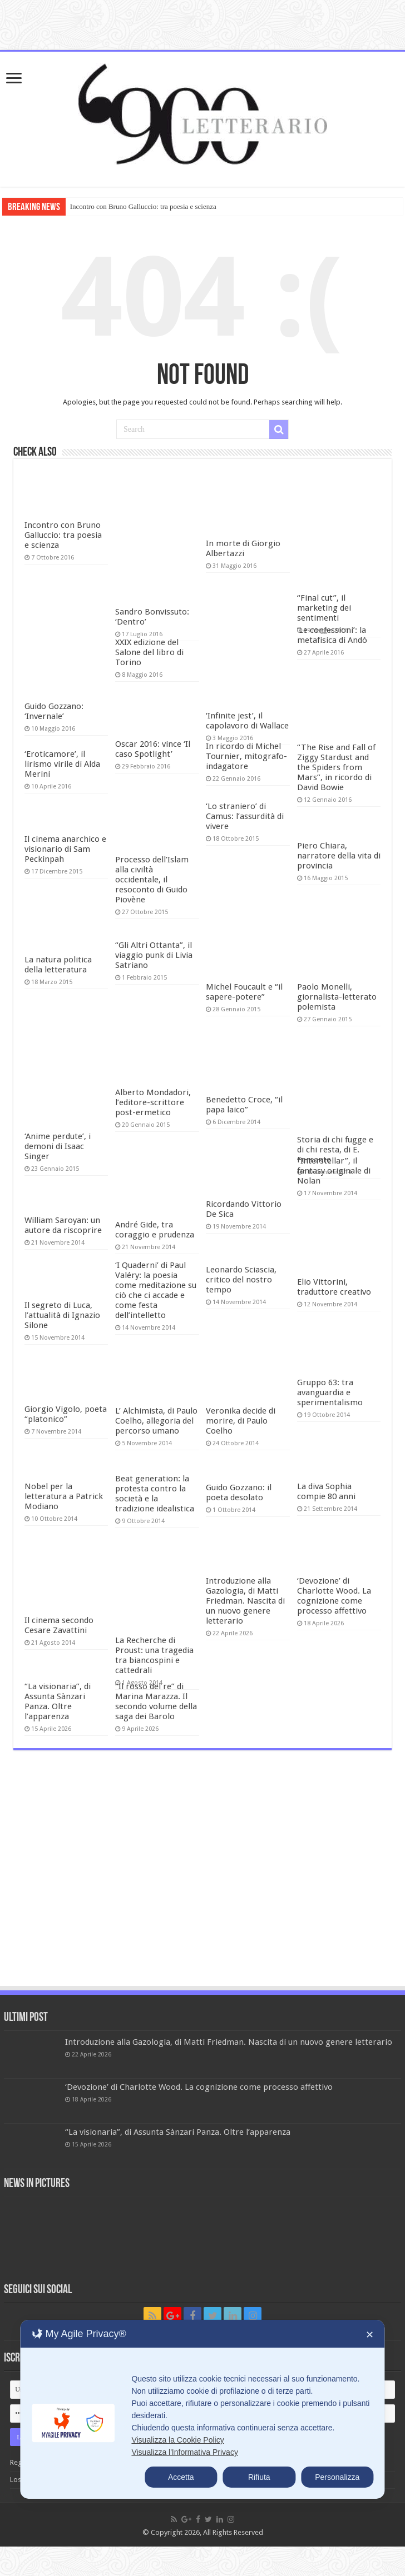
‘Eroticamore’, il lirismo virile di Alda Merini (62, 764)
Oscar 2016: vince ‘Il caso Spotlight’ (152, 749)
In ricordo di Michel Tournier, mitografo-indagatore (246, 756)
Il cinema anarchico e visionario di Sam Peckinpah (65, 849)
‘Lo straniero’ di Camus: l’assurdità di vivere (245, 816)
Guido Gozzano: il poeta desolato (238, 1492)
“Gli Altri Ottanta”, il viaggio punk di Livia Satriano (153, 955)
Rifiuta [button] (259, 2477)
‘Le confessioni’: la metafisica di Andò (332, 635)
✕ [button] (370, 2334)
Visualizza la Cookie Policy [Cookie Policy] (177, 2439)
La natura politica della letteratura (58, 965)
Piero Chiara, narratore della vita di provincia (339, 856)
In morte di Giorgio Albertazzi (243, 548)
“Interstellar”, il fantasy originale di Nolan (334, 1171)
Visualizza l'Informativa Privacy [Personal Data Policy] (184, 2452)
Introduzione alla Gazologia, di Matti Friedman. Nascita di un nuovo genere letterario (245, 1601)
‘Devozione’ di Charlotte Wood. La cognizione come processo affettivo (334, 1596)
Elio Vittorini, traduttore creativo (334, 1287)
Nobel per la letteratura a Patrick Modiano (63, 1496)
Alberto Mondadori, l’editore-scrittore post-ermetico (153, 1102)
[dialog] (202, 2409)
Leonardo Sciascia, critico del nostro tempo (241, 1280)
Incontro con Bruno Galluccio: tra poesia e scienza (143, 206)
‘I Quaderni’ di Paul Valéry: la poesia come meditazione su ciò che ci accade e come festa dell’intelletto (155, 1290)
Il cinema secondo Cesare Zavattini (58, 1625)
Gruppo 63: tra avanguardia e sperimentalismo (330, 1392)
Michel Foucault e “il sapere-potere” (244, 992)
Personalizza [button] (337, 2477)
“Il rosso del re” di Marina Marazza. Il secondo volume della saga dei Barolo (156, 1701)
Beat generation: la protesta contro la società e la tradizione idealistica (154, 1494)
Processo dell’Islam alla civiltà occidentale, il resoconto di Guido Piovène (152, 880)
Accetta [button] (181, 2477)
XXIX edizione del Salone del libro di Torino (149, 652)
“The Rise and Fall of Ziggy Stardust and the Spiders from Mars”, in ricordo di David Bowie (336, 767)
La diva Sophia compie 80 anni (326, 1491)
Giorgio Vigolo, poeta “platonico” (65, 1414)
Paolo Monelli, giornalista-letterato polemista (337, 997)
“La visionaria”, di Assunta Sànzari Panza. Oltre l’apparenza (57, 1701)
